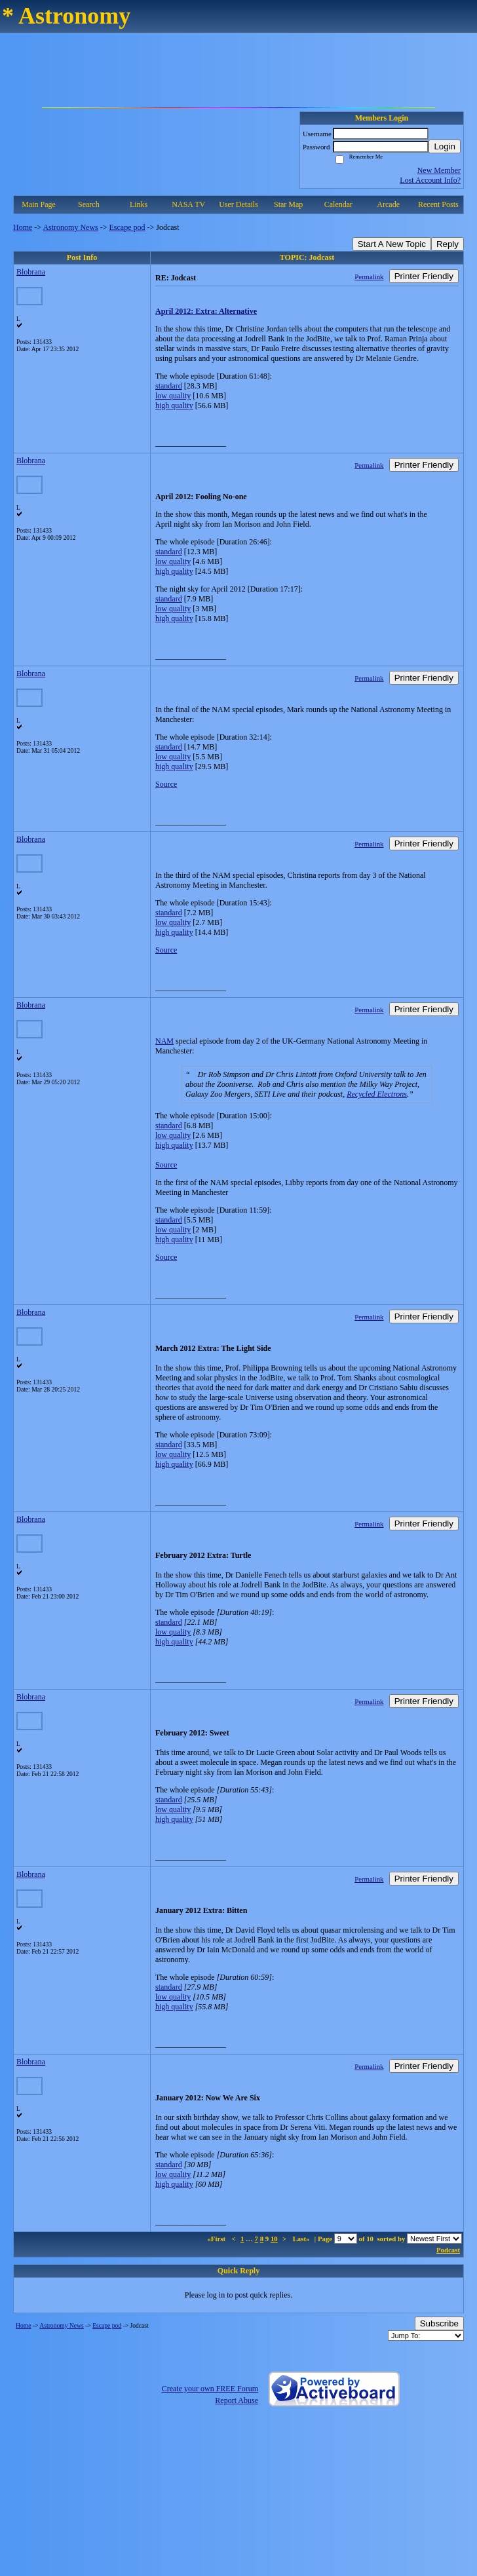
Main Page (39, 204)
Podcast (448, 2250)
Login (444, 146)
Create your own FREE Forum (210, 2388)
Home (22, 227)
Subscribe (439, 2323)
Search (89, 204)
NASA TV (188, 204)
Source (166, 784)
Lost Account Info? (430, 180)
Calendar (338, 204)
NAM (164, 1041)
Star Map (288, 204)
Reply (447, 244)
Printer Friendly (423, 276)
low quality (173, 395)
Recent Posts (438, 204)
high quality (174, 405)
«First (217, 2239)
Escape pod (127, 227)
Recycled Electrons (377, 1094)
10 (274, 2239)
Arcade (388, 204)
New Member (439, 170)
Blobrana (30, 271)
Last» (302, 2239)
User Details (238, 204)
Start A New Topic (392, 244)
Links (138, 204)
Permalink (368, 276)
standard (168, 385)
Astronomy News (70, 227)
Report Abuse (236, 2400)
